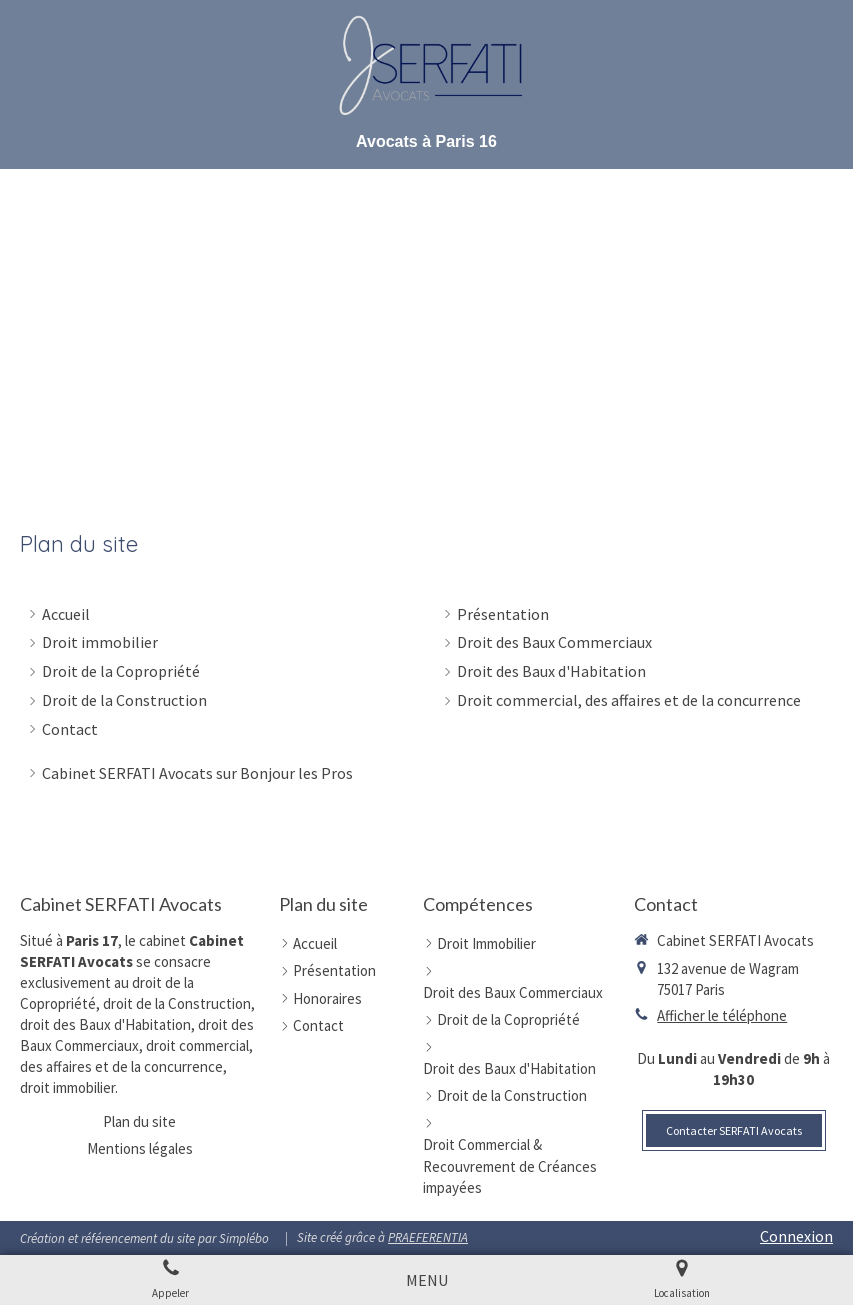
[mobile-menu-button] (427, 1280)
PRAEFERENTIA (428, 1237)
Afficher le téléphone (722, 1015)
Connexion (796, 1236)
